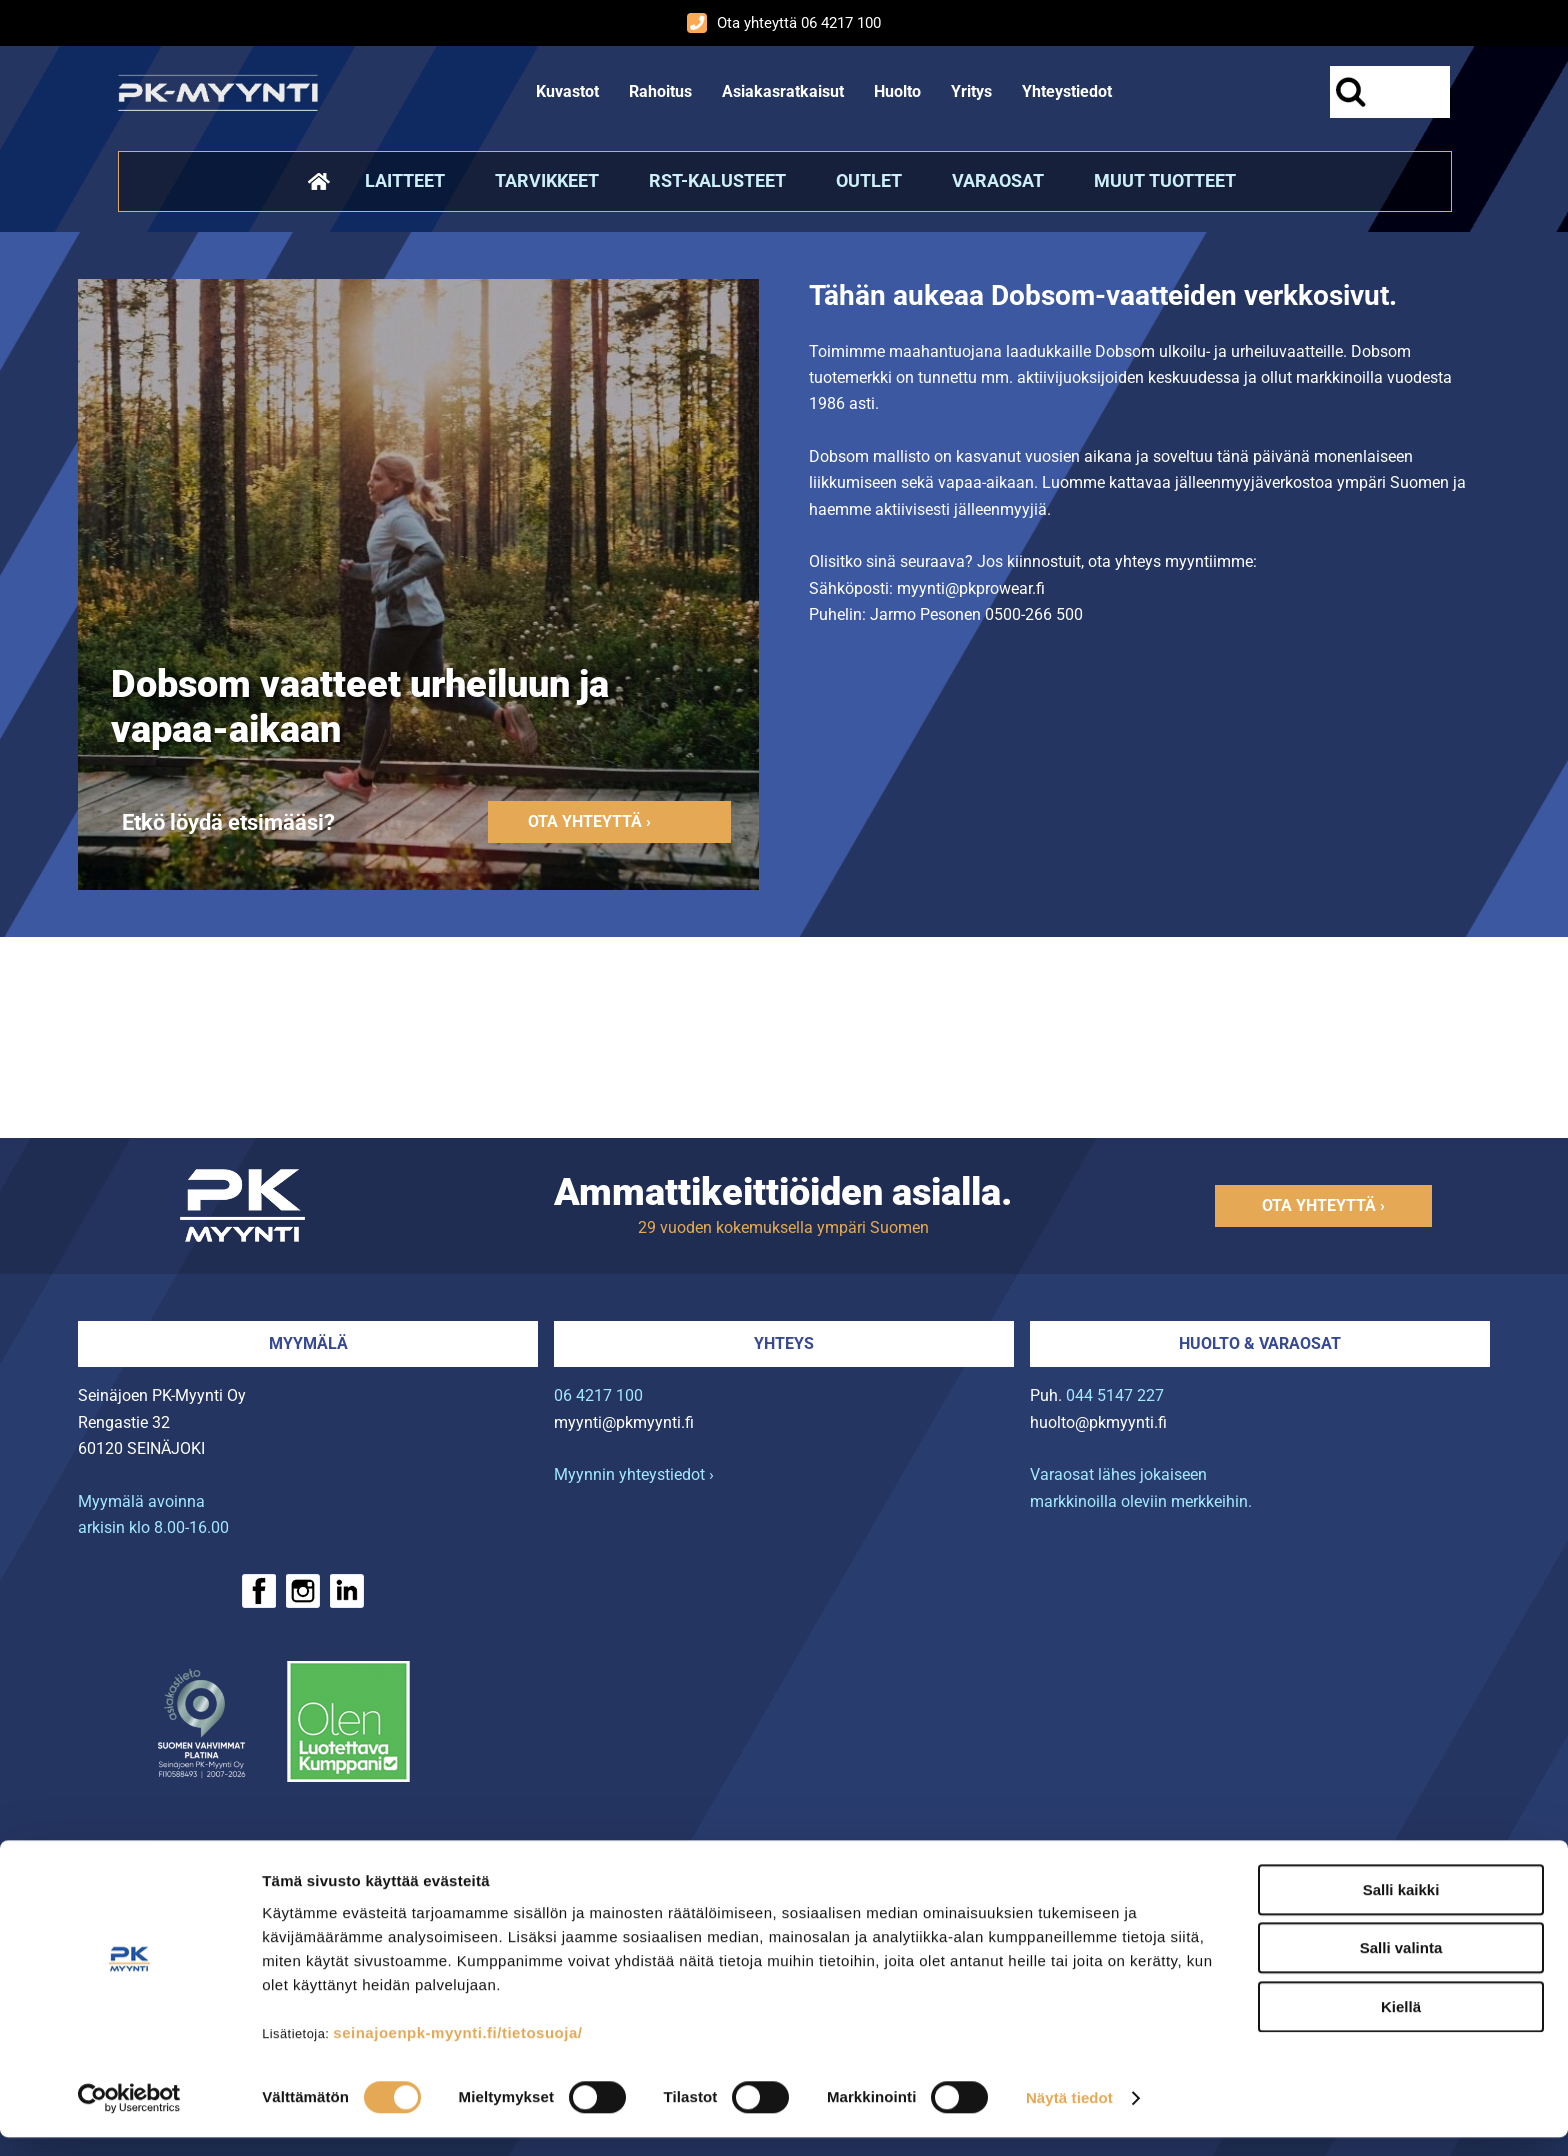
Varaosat (998, 181)
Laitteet (405, 181)
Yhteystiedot (1067, 91)
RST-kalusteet (717, 181)
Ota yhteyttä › (589, 821)
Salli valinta (1401, 1966)
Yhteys (784, 1343)
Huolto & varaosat (1260, 1343)
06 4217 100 (598, 1395)
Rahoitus (660, 91)
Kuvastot (567, 91)
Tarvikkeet (547, 181)
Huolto (897, 91)
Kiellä (1401, 2024)
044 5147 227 (1115, 1395)
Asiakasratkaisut (783, 91)
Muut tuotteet (1165, 181)
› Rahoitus (161, 1855)
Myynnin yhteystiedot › (634, 1474)
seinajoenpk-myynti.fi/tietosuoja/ (457, 2050)
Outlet (869, 181)
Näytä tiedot (1069, 2116)
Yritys (971, 91)
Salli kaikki (1401, 1907)
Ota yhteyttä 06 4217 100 (784, 23)
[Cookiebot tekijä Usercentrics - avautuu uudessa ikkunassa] (129, 2117)
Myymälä (308, 1343)
